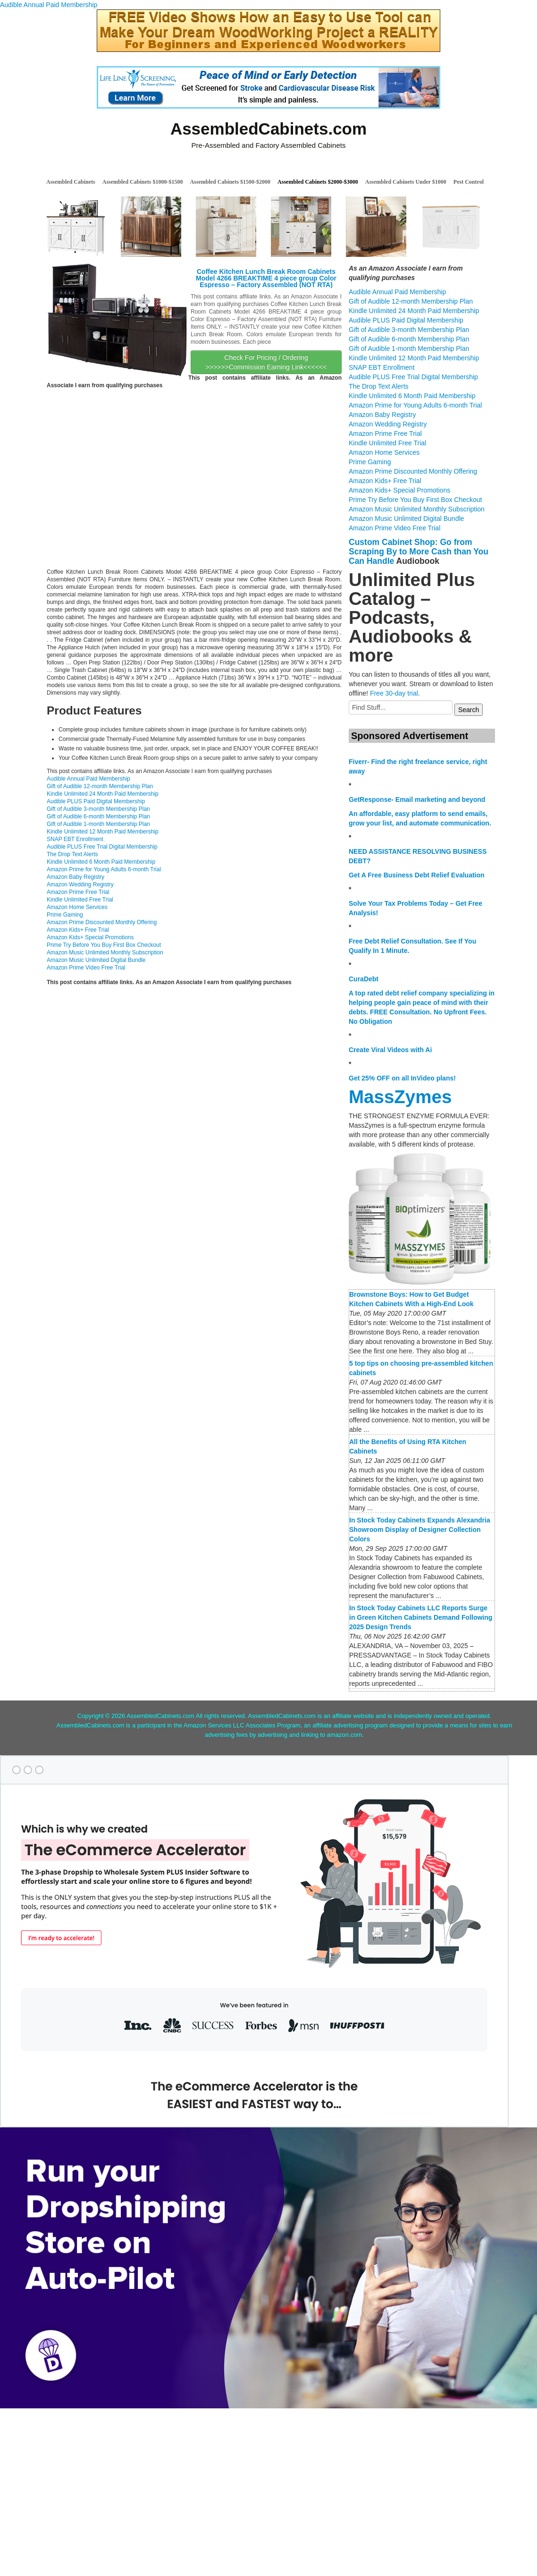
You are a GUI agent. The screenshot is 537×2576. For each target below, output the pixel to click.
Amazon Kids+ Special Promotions (90, 937)
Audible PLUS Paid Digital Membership (96, 801)
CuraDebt (363, 979)
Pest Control (468, 182)
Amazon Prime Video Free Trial (86, 967)
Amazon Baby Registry (75, 877)
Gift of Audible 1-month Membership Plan (98, 824)
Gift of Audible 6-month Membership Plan (98, 816)
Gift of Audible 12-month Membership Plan (100, 786)
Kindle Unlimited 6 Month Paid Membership (101, 862)
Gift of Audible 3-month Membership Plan (98, 809)
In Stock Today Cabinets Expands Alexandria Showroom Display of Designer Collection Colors (419, 1529)
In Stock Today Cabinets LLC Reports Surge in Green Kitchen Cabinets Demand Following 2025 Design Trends (420, 1617)
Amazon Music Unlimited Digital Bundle (96, 960)
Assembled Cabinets (70, 182)
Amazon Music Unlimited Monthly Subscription (105, 952)
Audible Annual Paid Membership (48, 5)
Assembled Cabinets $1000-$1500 (142, 182)
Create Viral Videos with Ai (390, 1050)
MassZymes (400, 1097)
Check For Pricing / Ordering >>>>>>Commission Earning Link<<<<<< (266, 362)
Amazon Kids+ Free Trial (78, 930)
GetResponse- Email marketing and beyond (417, 799)
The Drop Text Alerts (72, 854)
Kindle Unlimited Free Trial (80, 899)
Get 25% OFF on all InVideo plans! (402, 1078)
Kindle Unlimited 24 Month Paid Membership (103, 794)
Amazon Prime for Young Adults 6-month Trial (104, 869)
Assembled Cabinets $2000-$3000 (317, 182)
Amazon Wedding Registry (80, 884)
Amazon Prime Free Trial (78, 892)
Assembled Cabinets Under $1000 (405, 182)
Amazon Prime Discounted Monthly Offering (102, 922)
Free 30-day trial (394, 693)
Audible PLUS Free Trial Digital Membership (102, 846)
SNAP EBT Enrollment (75, 839)
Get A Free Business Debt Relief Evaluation (417, 875)
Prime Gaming (65, 914)
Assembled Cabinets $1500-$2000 (230, 182)
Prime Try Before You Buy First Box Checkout (104, 945)
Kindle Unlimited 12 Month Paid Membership (103, 831)
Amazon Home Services (77, 907)
